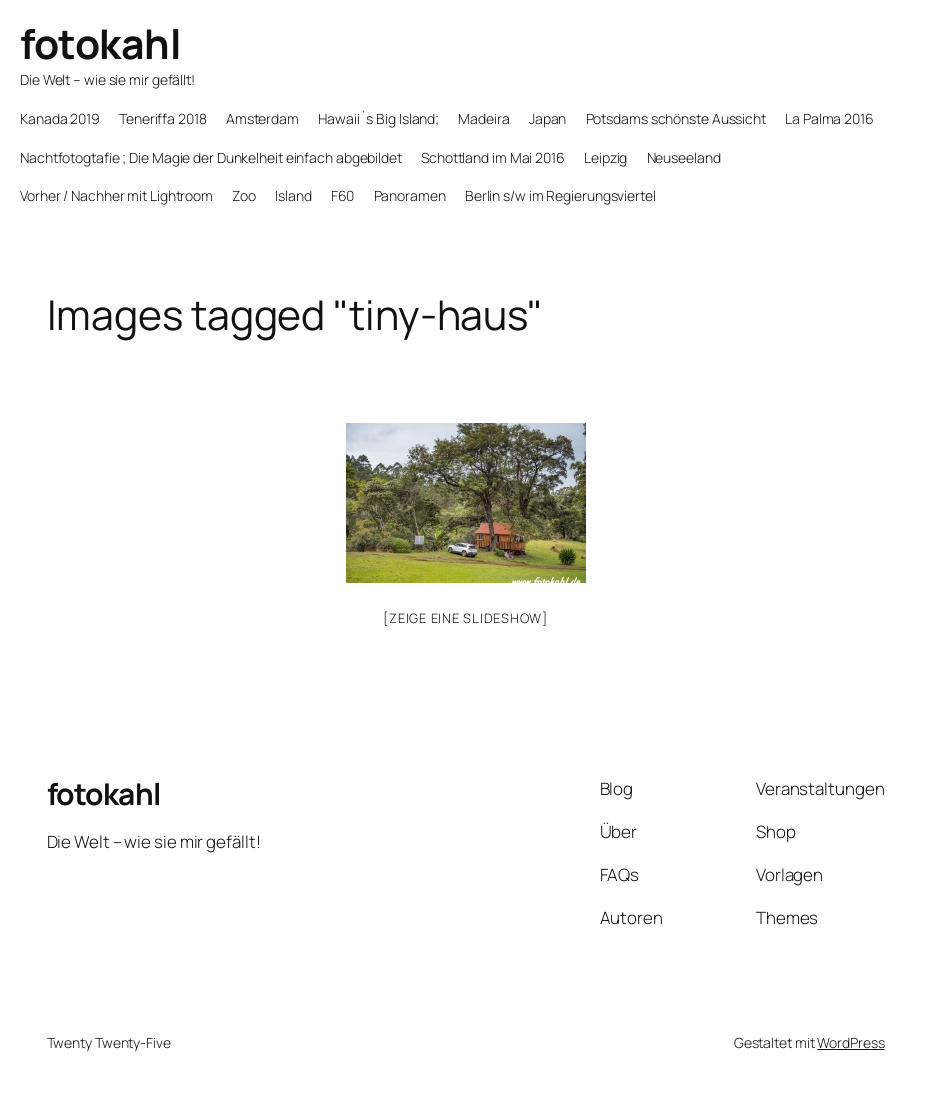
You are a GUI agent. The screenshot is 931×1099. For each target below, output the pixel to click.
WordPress (850, 1042)
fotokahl (100, 43)
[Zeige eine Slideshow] (465, 618)
